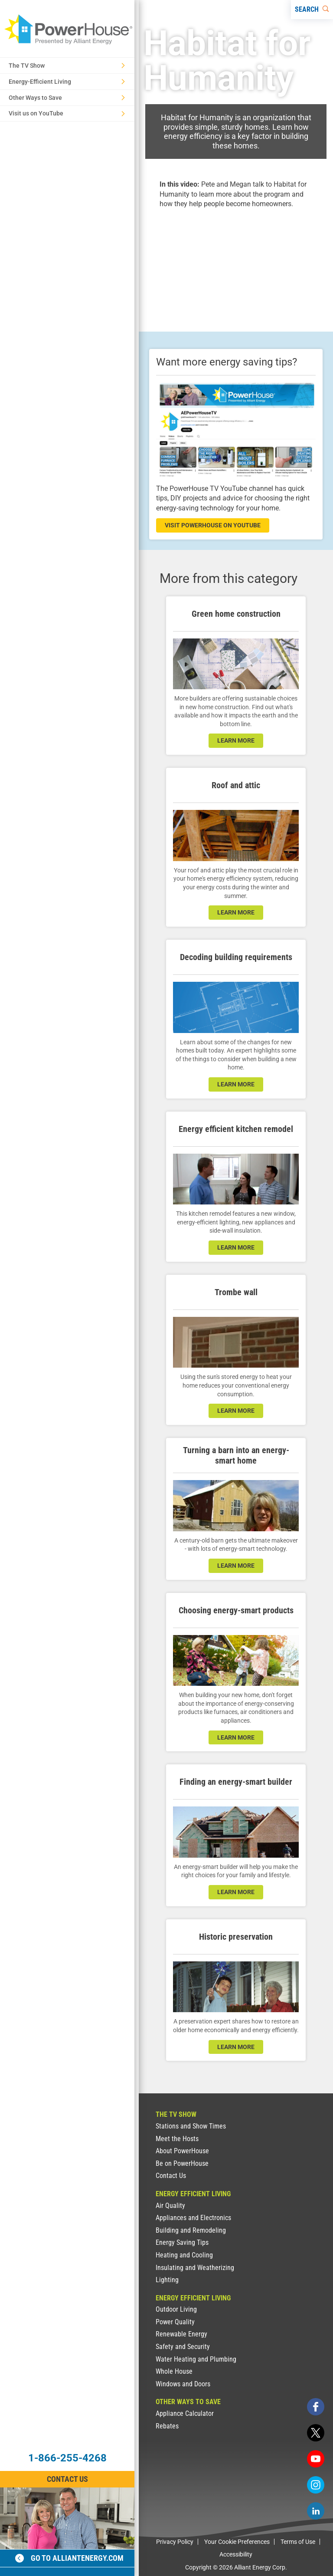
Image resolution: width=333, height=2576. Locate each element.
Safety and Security (183, 2346)
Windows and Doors (183, 2384)
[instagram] (315, 2485)
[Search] (312, 9)
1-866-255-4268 (67, 2458)
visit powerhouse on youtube (213, 525)
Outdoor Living (176, 2309)
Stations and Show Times (191, 2126)
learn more (236, 740)
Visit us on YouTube (67, 113)
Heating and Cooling (184, 2255)
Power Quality (175, 2322)
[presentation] (236, 263)
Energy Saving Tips (182, 2242)
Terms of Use (298, 2541)
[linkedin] (315, 2511)
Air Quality (170, 2205)
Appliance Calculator (185, 2413)
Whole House (174, 2371)
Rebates (167, 2426)
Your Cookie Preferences (237, 2541)
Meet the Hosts (177, 2139)
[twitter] (315, 2432)
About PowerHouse (182, 2151)
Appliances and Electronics (193, 2218)
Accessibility (235, 2554)
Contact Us (171, 2175)
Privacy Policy (174, 2541)
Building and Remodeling (191, 2230)
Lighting (167, 2280)
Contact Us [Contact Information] (67, 2479)
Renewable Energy (181, 2334)
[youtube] (315, 2458)
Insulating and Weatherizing (195, 2267)
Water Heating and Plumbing (196, 2359)
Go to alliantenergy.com (69, 2558)
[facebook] (315, 2406)
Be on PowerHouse (182, 2163)
